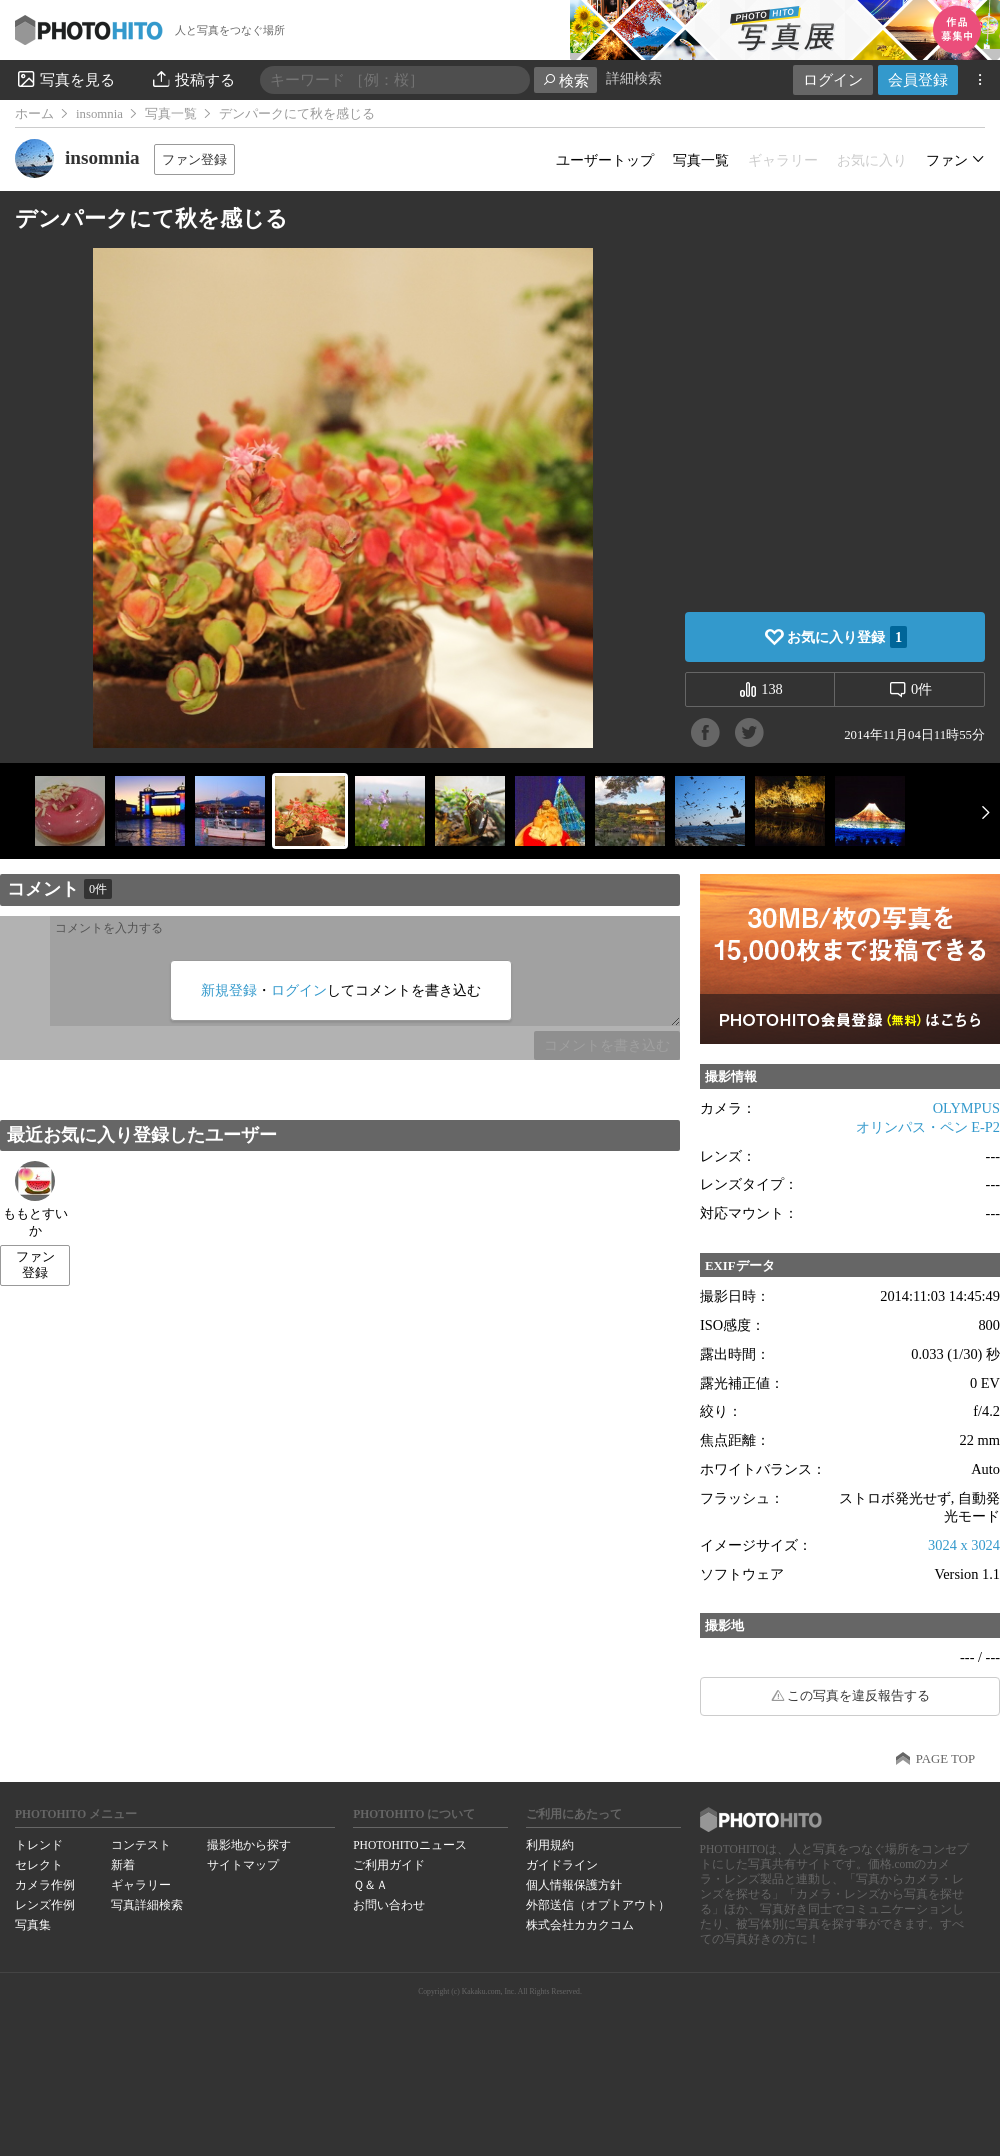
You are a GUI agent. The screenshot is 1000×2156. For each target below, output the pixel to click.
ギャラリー (141, 1885)
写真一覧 (171, 114)
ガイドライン (562, 1865)
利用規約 (550, 1845)
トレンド (39, 1845)
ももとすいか (35, 1199)
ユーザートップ (605, 160)
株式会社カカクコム (580, 1925)
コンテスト (141, 1845)
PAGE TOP (945, 1759)
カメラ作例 (45, 1885)
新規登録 (229, 990)
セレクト (39, 1865)
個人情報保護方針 (574, 1885)
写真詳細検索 (147, 1905)
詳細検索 (634, 78)
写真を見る (65, 79)
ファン (947, 160)
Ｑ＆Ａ (370, 1885)
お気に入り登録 (847, 637)
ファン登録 (194, 159)
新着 (123, 1865)
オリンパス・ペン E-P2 (928, 1127)
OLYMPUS (966, 1108)
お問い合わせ (389, 1905)
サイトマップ (243, 1865)
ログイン (833, 79)
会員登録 (918, 79)
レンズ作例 (45, 1905)
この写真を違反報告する (858, 1696)
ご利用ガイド (389, 1865)
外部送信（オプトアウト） (598, 1905)
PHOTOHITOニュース (409, 1845)
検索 (565, 80)
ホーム (34, 114)
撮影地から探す (249, 1845)
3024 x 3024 (964, 1545)
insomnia (99, 114)
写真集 (33, 1925)
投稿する (192, 79)
